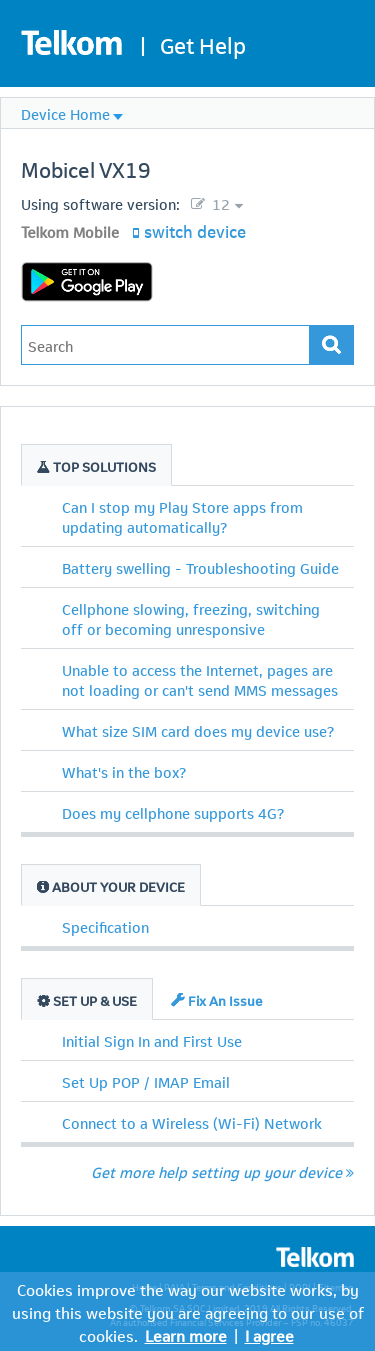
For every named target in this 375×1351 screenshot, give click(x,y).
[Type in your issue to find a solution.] (165, 345)
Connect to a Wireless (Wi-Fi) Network (192, 1122)
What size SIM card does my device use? (198, 730)
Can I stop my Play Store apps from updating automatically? (182, 516)
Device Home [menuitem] (65, 113)
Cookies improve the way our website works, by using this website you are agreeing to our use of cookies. (188, 1311)
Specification (105, 926)
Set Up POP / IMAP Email (146, 1081)
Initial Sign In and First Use (152, 1040)
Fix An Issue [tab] (217, 999)
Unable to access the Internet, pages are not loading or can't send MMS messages (200, 679)
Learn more (186, 1334)
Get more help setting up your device (222, 1171)
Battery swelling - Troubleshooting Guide (200, 567)
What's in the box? (124, 771)
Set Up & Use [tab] (87, 999)
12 (219, 203)
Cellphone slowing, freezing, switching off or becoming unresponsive (191, 618)
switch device (195, 230)
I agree (269, 1334)
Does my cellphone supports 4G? (173, 812)
